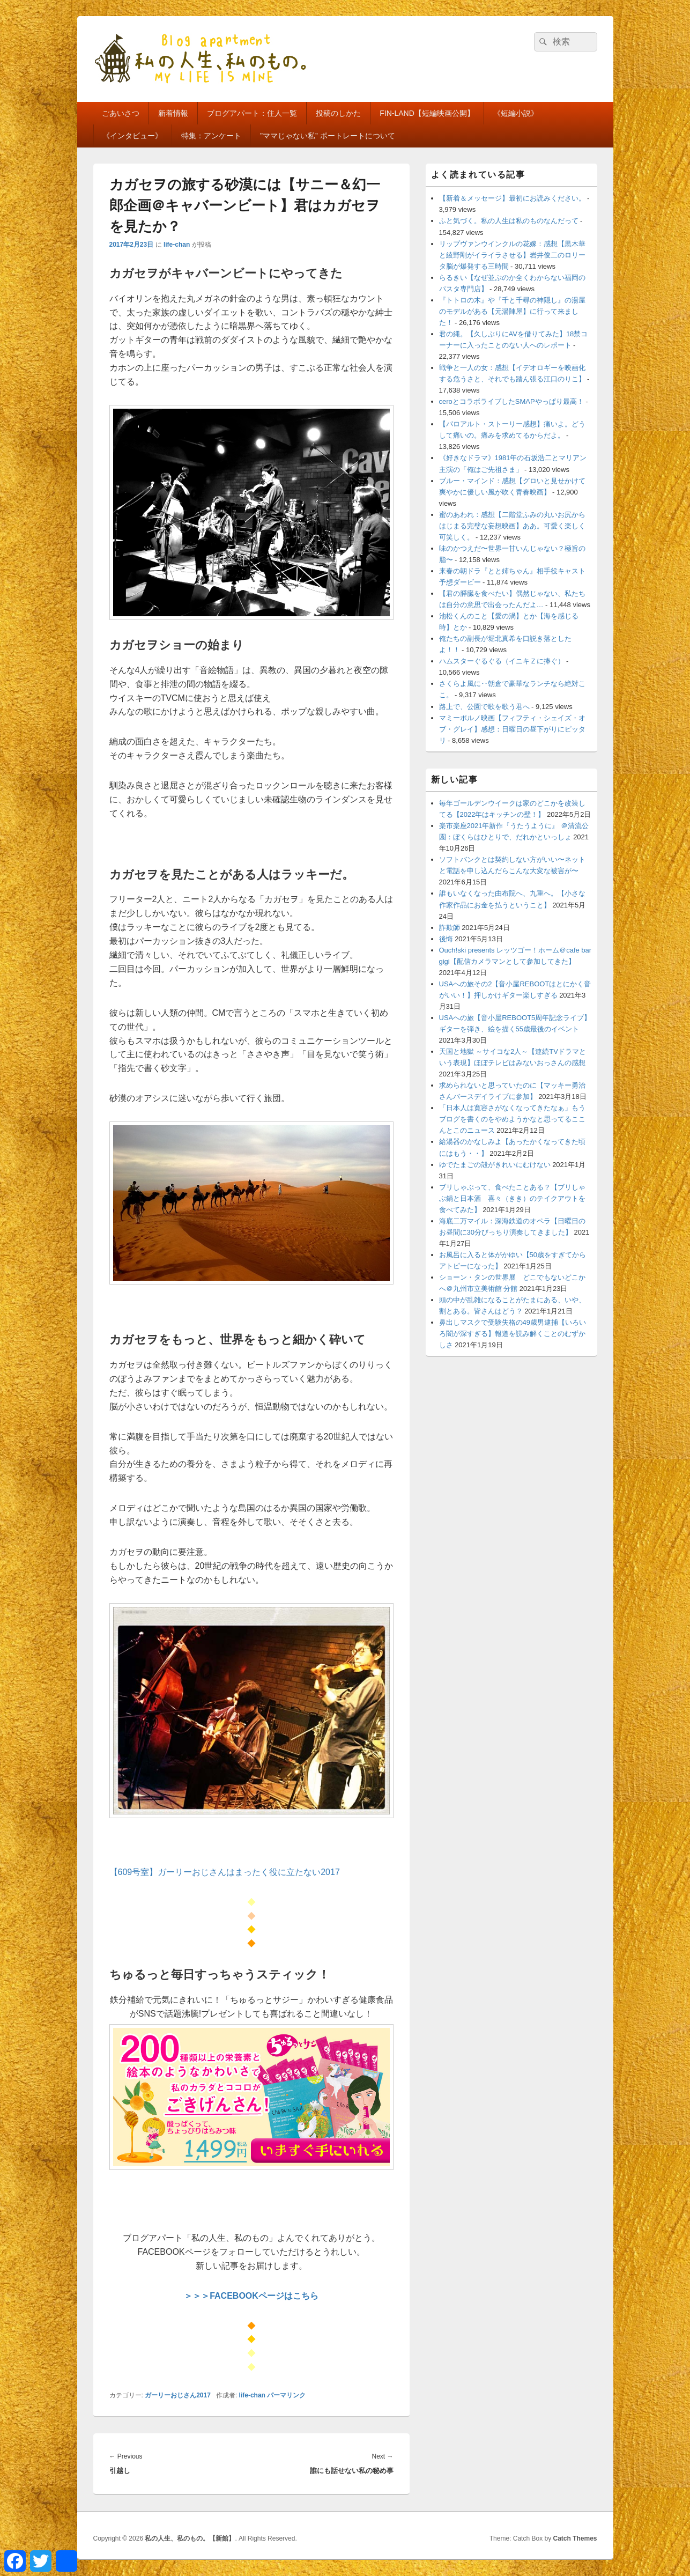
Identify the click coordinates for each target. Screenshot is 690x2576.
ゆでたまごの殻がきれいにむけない (495, 1165)
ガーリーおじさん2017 (178, 2395)
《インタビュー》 (132, 135)
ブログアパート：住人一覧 (252, 113)
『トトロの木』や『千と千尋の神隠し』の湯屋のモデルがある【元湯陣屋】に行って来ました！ (512, 311)
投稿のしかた (338, 113)
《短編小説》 (515, 113)
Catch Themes (575, 2538)
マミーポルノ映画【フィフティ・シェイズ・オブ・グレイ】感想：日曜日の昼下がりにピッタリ (512, 729)
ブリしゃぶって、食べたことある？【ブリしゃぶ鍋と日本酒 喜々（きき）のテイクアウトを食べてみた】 (512, 1198)
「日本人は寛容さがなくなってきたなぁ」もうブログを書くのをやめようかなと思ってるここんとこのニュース (512, 1119)
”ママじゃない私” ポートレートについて (327, 135)
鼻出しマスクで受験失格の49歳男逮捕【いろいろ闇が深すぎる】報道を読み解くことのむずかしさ (512, 1333)
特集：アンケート (211, 135)
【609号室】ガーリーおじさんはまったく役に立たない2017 (224, 1872)
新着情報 (173, 113)
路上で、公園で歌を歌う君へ (484, 707)
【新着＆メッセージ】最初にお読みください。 (512, 198)
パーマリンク (286, 2395)
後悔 (446, 939)
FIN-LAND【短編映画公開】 (427, 113)
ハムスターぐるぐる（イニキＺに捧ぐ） (502, 661)
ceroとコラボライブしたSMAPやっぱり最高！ (511, 401)
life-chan (177, 244)
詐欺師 (449, 928)
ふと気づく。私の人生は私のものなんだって (508, 221)
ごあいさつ (120, 113)
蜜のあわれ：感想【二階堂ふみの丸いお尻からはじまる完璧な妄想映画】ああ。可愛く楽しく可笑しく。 (512, 526)
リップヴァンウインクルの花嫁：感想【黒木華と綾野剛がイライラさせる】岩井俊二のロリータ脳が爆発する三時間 (512, 255)
